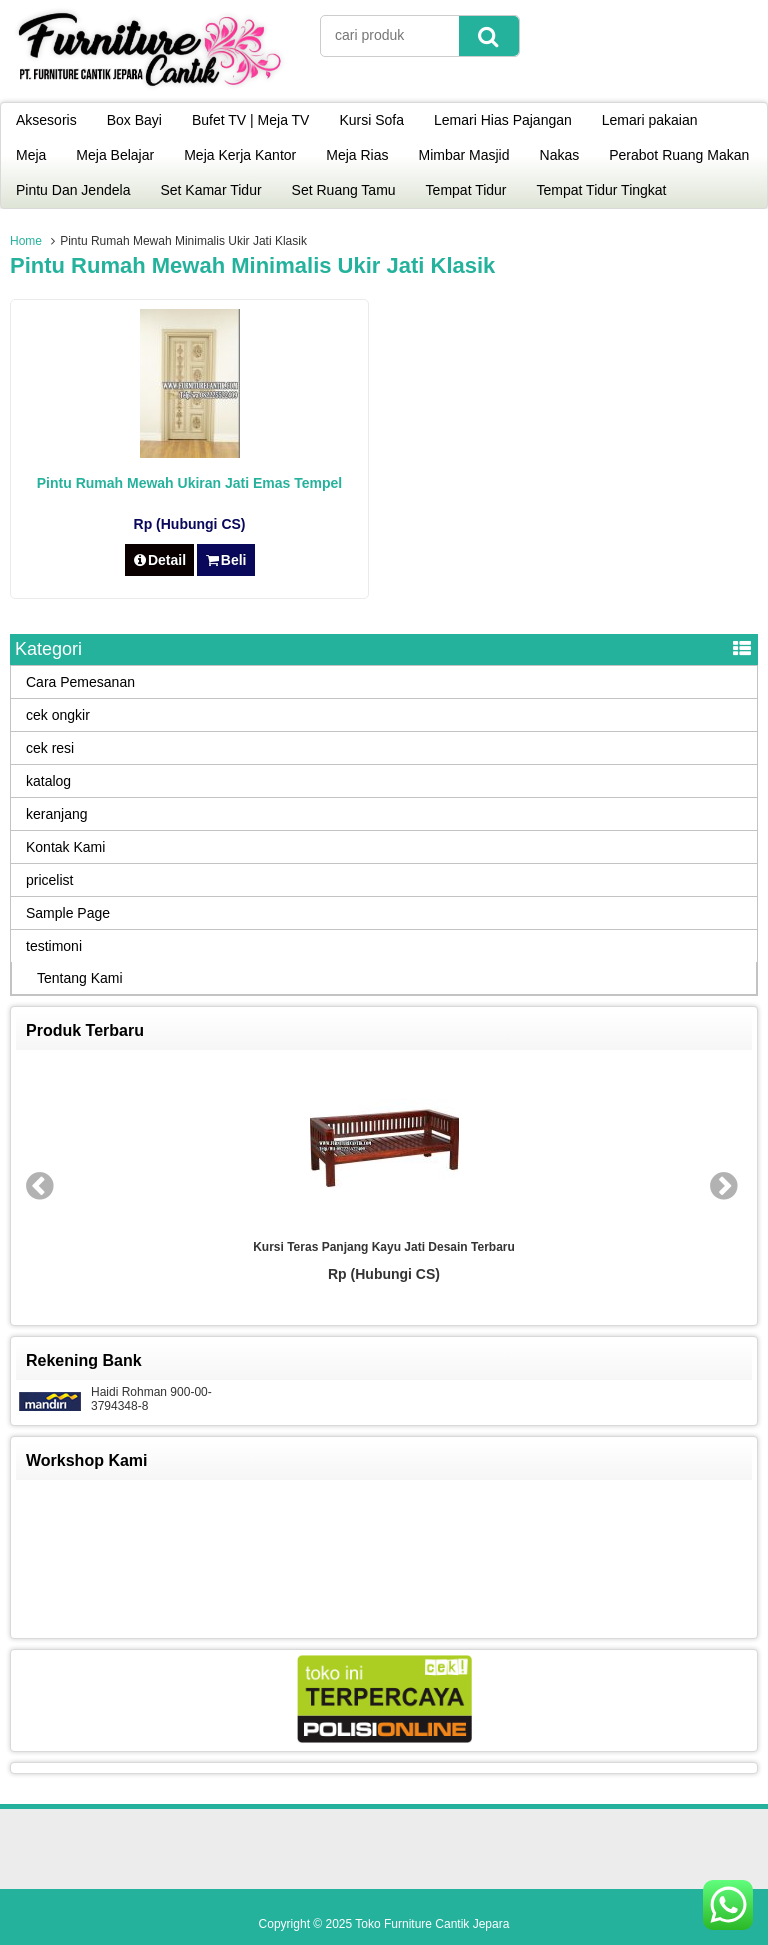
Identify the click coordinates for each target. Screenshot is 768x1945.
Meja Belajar (115, 155)
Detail (160, 560)
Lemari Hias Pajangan (503, 120)
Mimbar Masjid (464, 155)
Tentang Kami (80, 978)
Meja (31, 155)
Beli (225, 560)
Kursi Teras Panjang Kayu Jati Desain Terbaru (384, 1247)
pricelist (49, 880)
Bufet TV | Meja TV (251, 120)
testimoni (54, 946)
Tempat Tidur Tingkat (602, 190)
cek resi (50, 748)
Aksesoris (46, 120)
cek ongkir (58, 715)
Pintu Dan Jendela (73, 190)
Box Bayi (134, 120)
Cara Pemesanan (80, 682)
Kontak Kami (65, 847)
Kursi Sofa (371, 120)
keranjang (57, 814)
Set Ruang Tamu (344, 190)
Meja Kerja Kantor (240, 155)
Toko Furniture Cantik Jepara (432, 1924)
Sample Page (68, 913)
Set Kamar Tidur (210, 190)
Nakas (560, 155)
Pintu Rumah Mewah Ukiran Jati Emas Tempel (189, 483)
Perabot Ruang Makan (679, 155)
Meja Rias (357, 155)
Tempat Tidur (466, 190)
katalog (48, 781)
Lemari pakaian (650, 120)
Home (26, 241)
